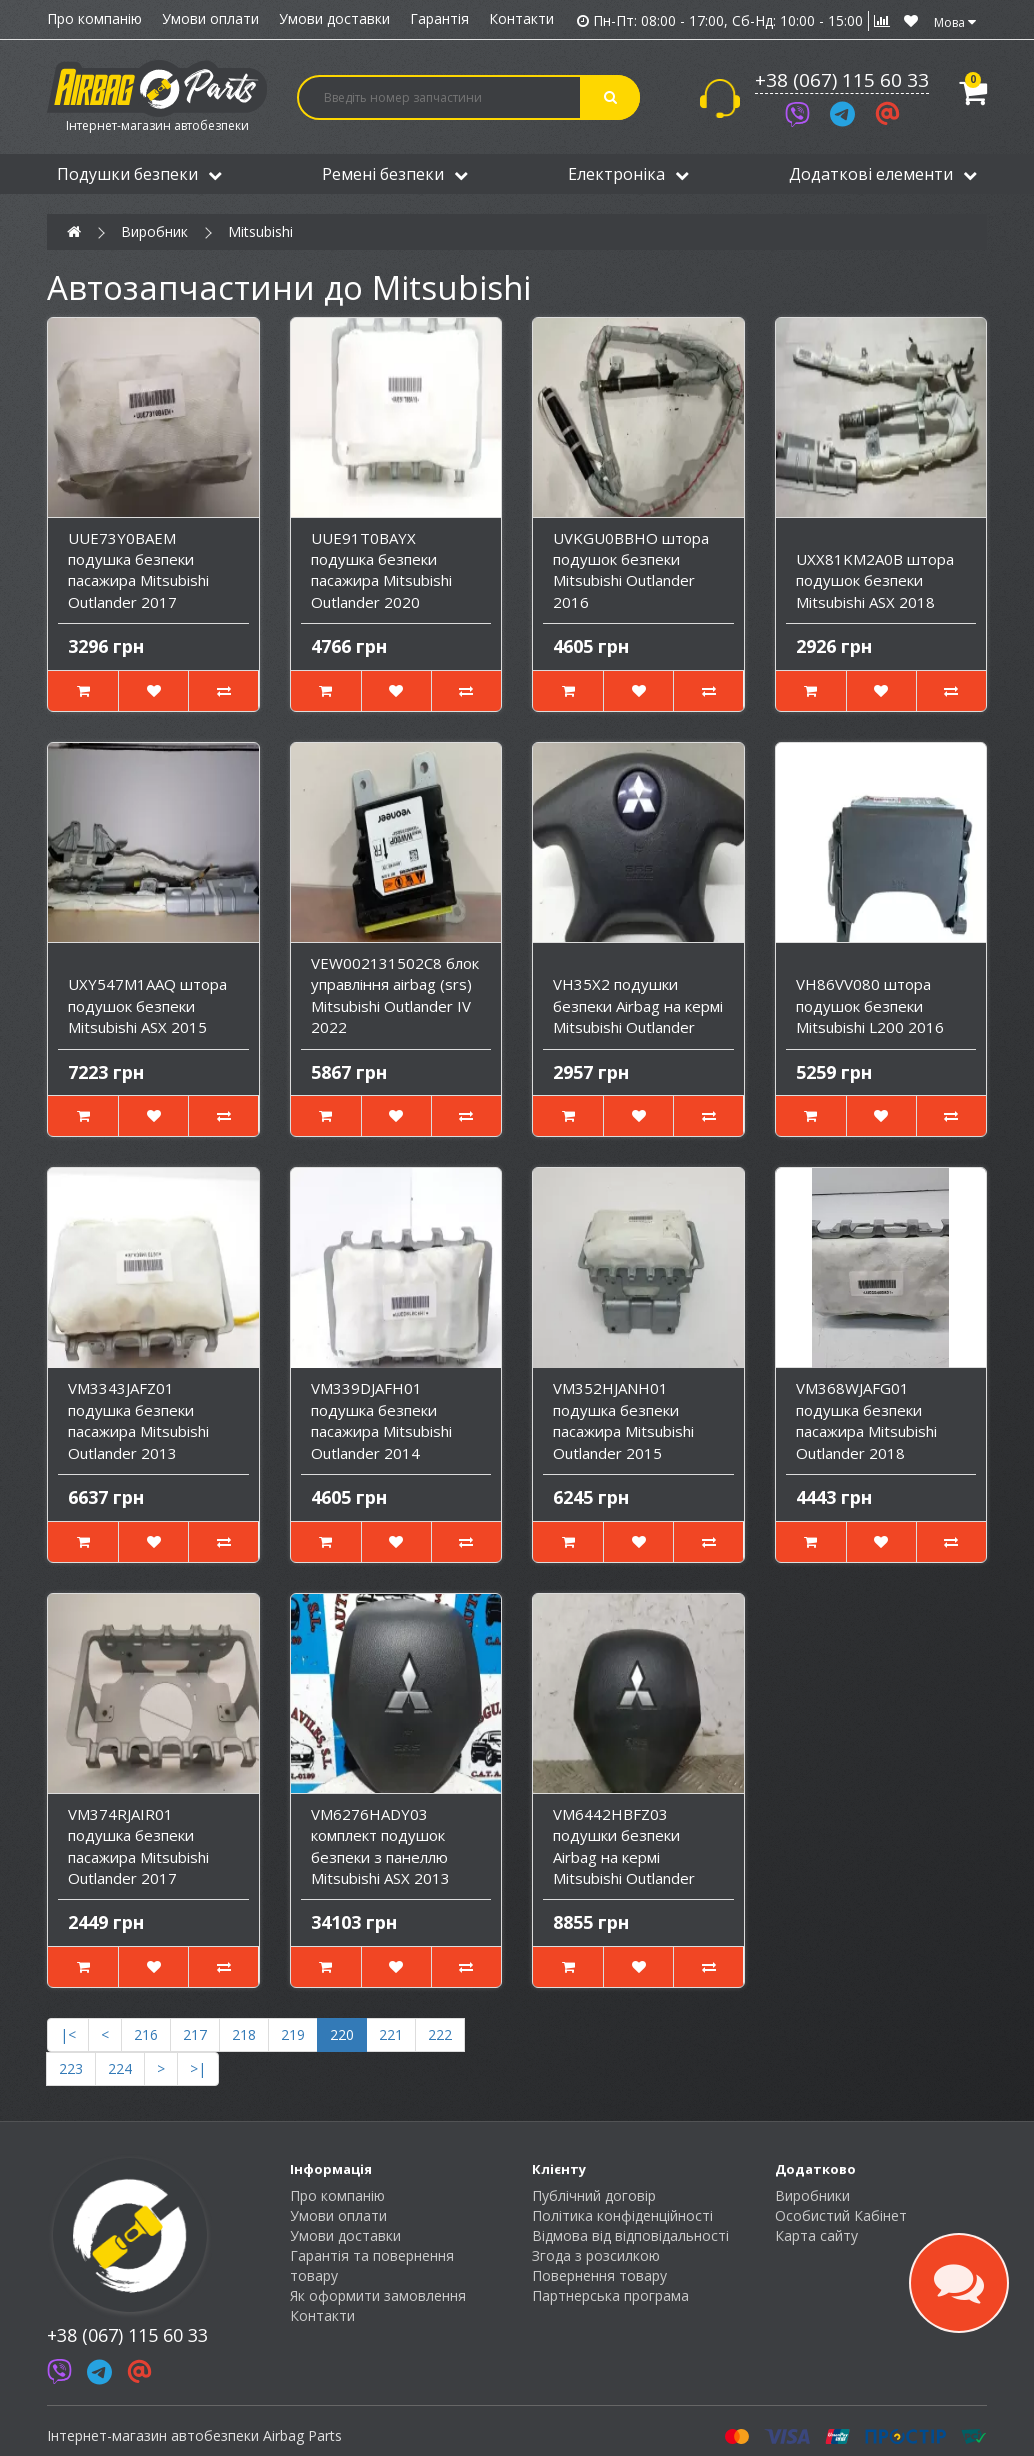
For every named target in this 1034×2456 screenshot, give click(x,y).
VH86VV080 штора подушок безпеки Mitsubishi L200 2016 (870, 1005)
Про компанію (94, 18)
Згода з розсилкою (596, 2255)
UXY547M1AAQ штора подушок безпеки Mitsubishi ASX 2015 (147, 1005)
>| (198, 2068)
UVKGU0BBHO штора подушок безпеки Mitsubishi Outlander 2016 (631, 570)
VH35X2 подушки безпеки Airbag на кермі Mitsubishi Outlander (638, 1005)
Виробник (154, 231)
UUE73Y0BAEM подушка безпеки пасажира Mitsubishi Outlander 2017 (138, 570)
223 (71, 2068)
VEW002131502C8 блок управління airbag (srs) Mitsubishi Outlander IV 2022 (395, 995)
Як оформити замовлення (378, 2295)
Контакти (521, 18)
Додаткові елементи (883, 174)
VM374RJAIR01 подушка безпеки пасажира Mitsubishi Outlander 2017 (138, 1846)
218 (244, 2034)
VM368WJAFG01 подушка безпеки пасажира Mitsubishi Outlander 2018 (866, 1420)
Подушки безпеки (139, 174)
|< (68, 2034)
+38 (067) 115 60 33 (842, 80)
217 (195, 2034)
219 (293, 2034)
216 (146, 2034)
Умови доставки (334, 18)
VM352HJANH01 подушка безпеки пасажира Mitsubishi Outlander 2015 (623, 1420)
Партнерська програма (610, 2295)
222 (440, 2034)
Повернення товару (599, 2275)
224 (120, 2068)
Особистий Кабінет (841, 2215)
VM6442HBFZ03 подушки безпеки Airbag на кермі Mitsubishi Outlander (624, 1846)
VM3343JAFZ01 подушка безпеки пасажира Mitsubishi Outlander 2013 (138, 1420)
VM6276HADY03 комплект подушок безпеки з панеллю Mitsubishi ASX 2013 (380, 1846)
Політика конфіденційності (622, 2215)
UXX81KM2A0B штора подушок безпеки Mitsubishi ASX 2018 (875, 580)
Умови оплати (210, 18)
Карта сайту (816, 2235)
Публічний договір (594, 2195)
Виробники (812, 2195)
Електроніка (628, 174)
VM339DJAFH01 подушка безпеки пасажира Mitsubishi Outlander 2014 (381, 1420)
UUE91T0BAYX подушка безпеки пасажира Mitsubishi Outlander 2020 (381, 570)
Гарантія (439, 18)
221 (391, 2034)
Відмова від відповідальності (630, 2235)
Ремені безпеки (395, 174)
